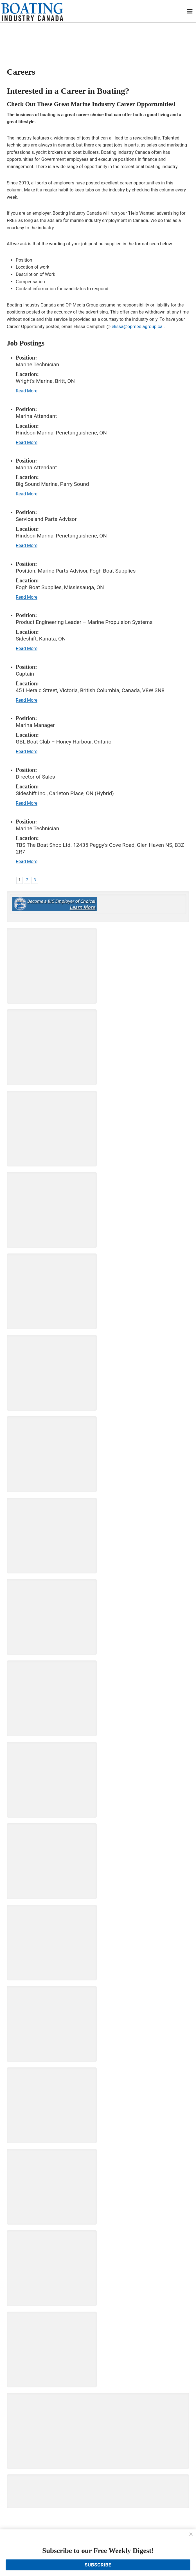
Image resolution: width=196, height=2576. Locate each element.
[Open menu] (190, 11)
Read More (26, 391)
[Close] (191, 2534)
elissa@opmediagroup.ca (137, 326)
